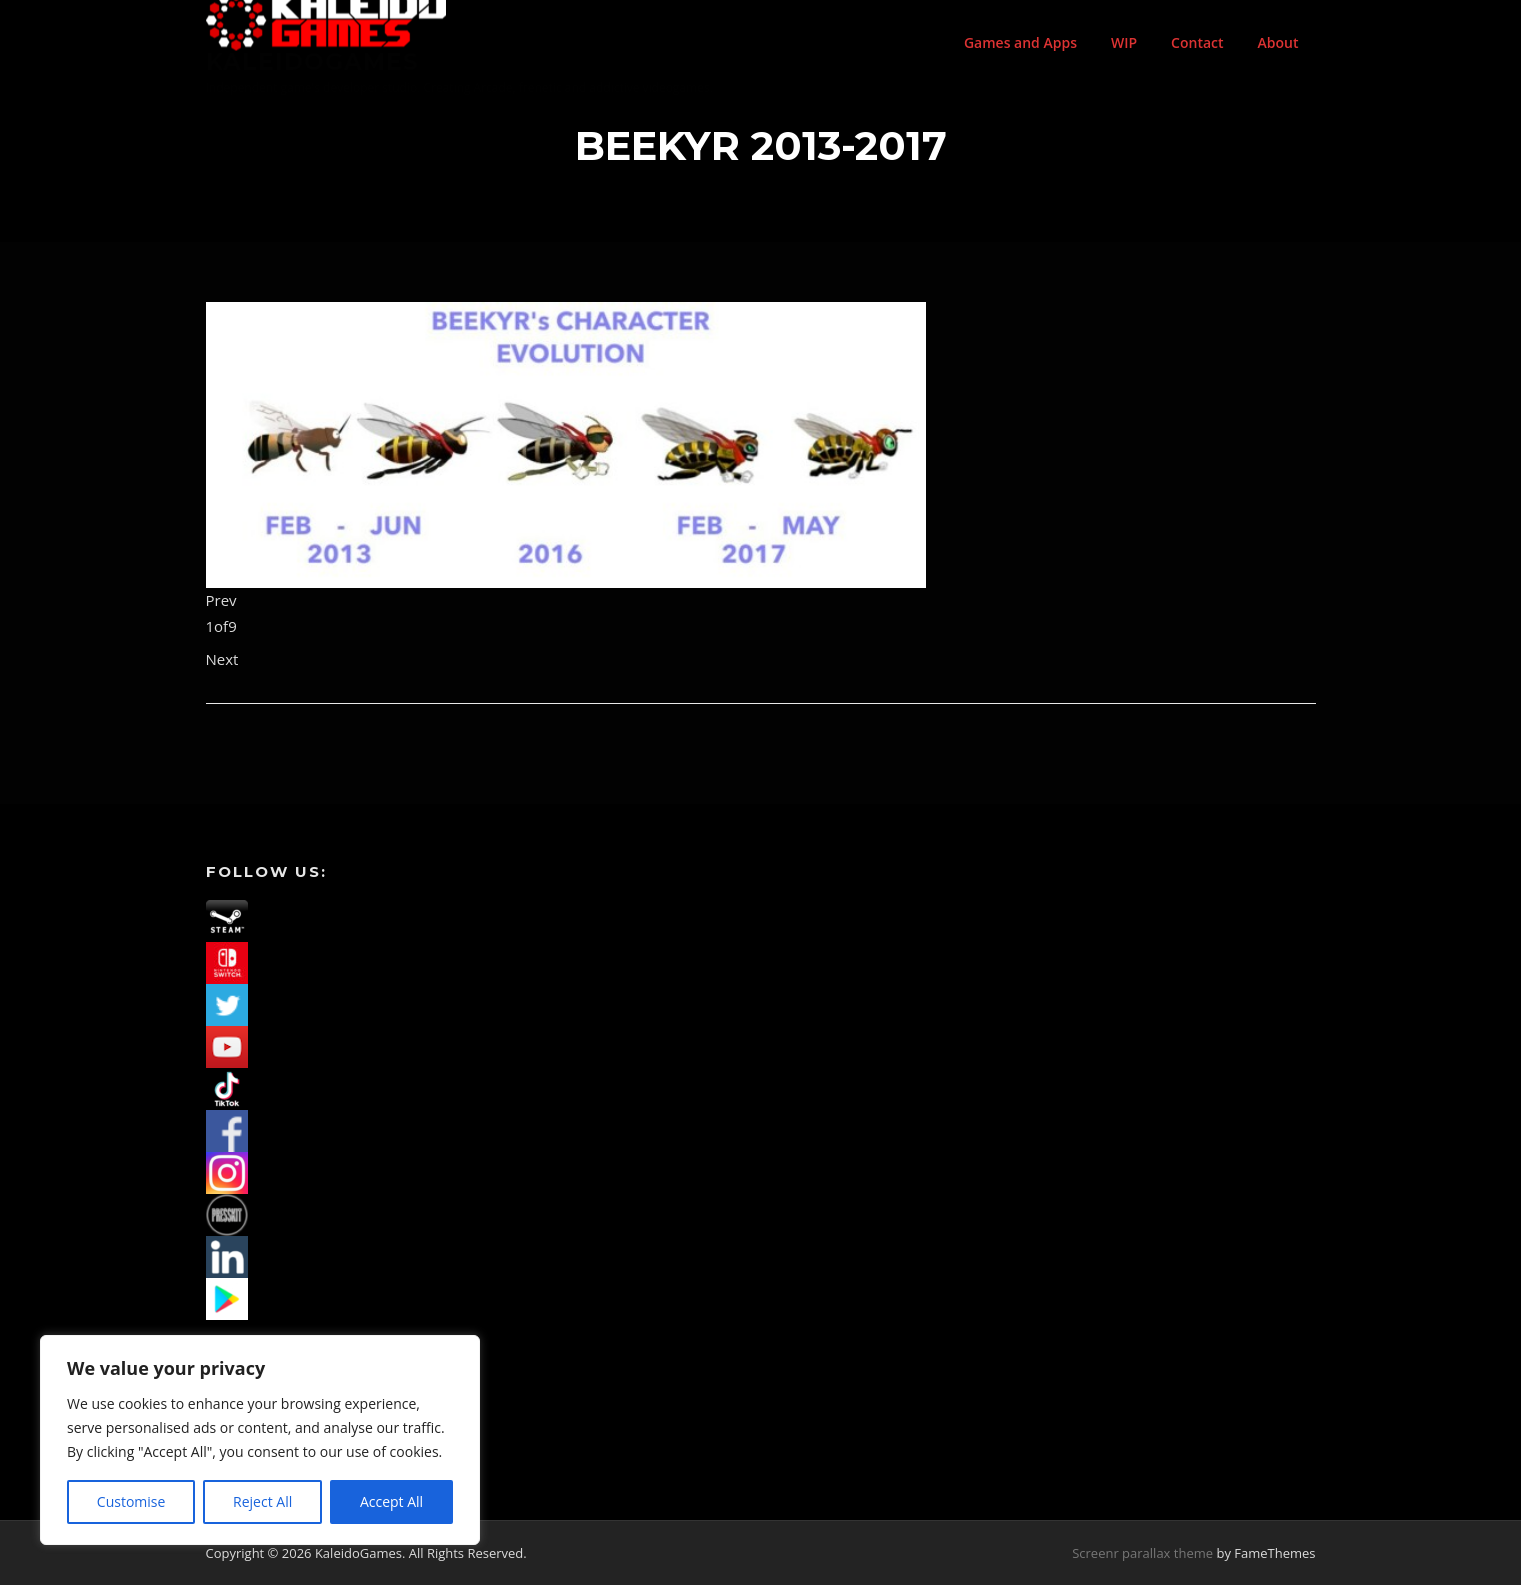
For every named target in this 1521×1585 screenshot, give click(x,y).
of (221, 626)
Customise (131, 1501)
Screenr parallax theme (1142, 1553)
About (1278, 42)
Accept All (391, 1501)
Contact (1197, 42)
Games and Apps (1020, 42)
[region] (260, 1440)
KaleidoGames (312, 61)
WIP (1124, 42)
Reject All (262, 1501)
